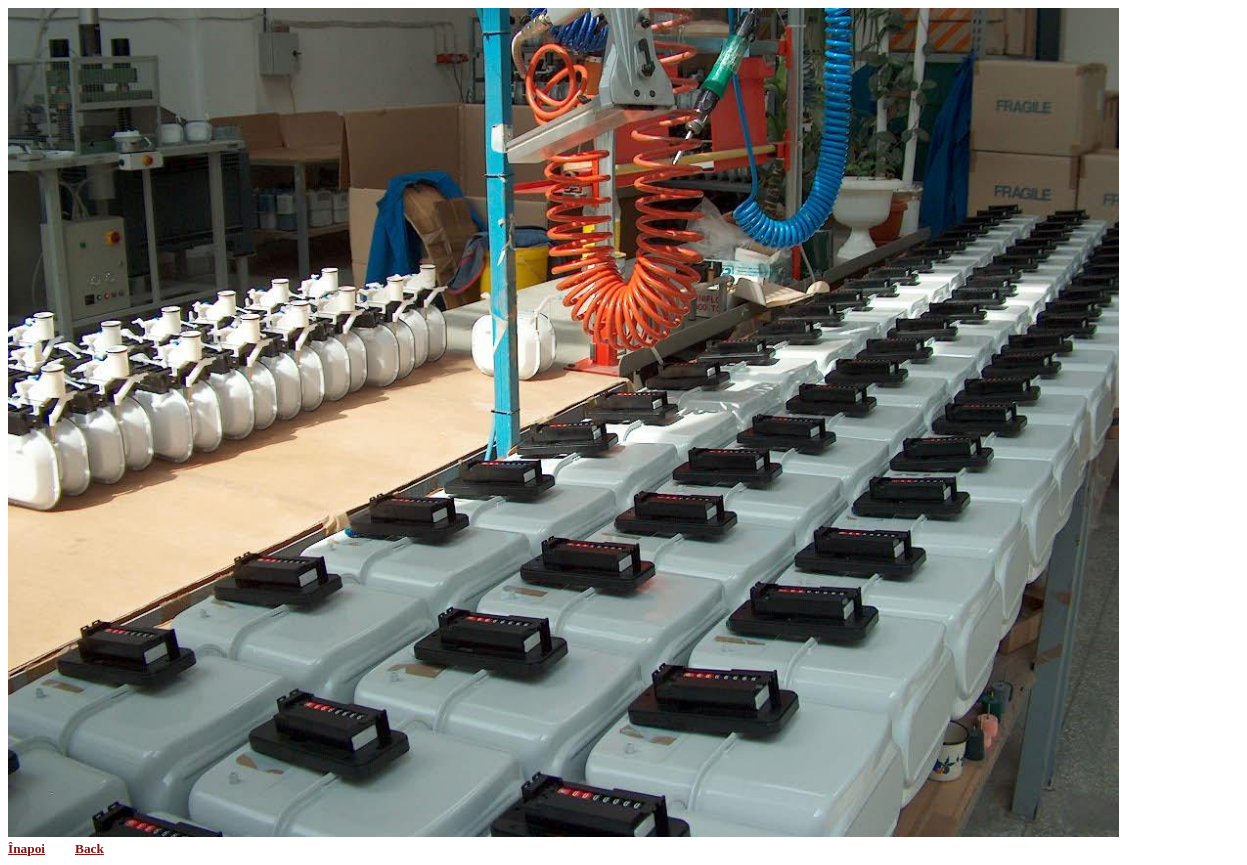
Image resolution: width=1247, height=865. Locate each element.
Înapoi (26, 848)
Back (89, 848)
